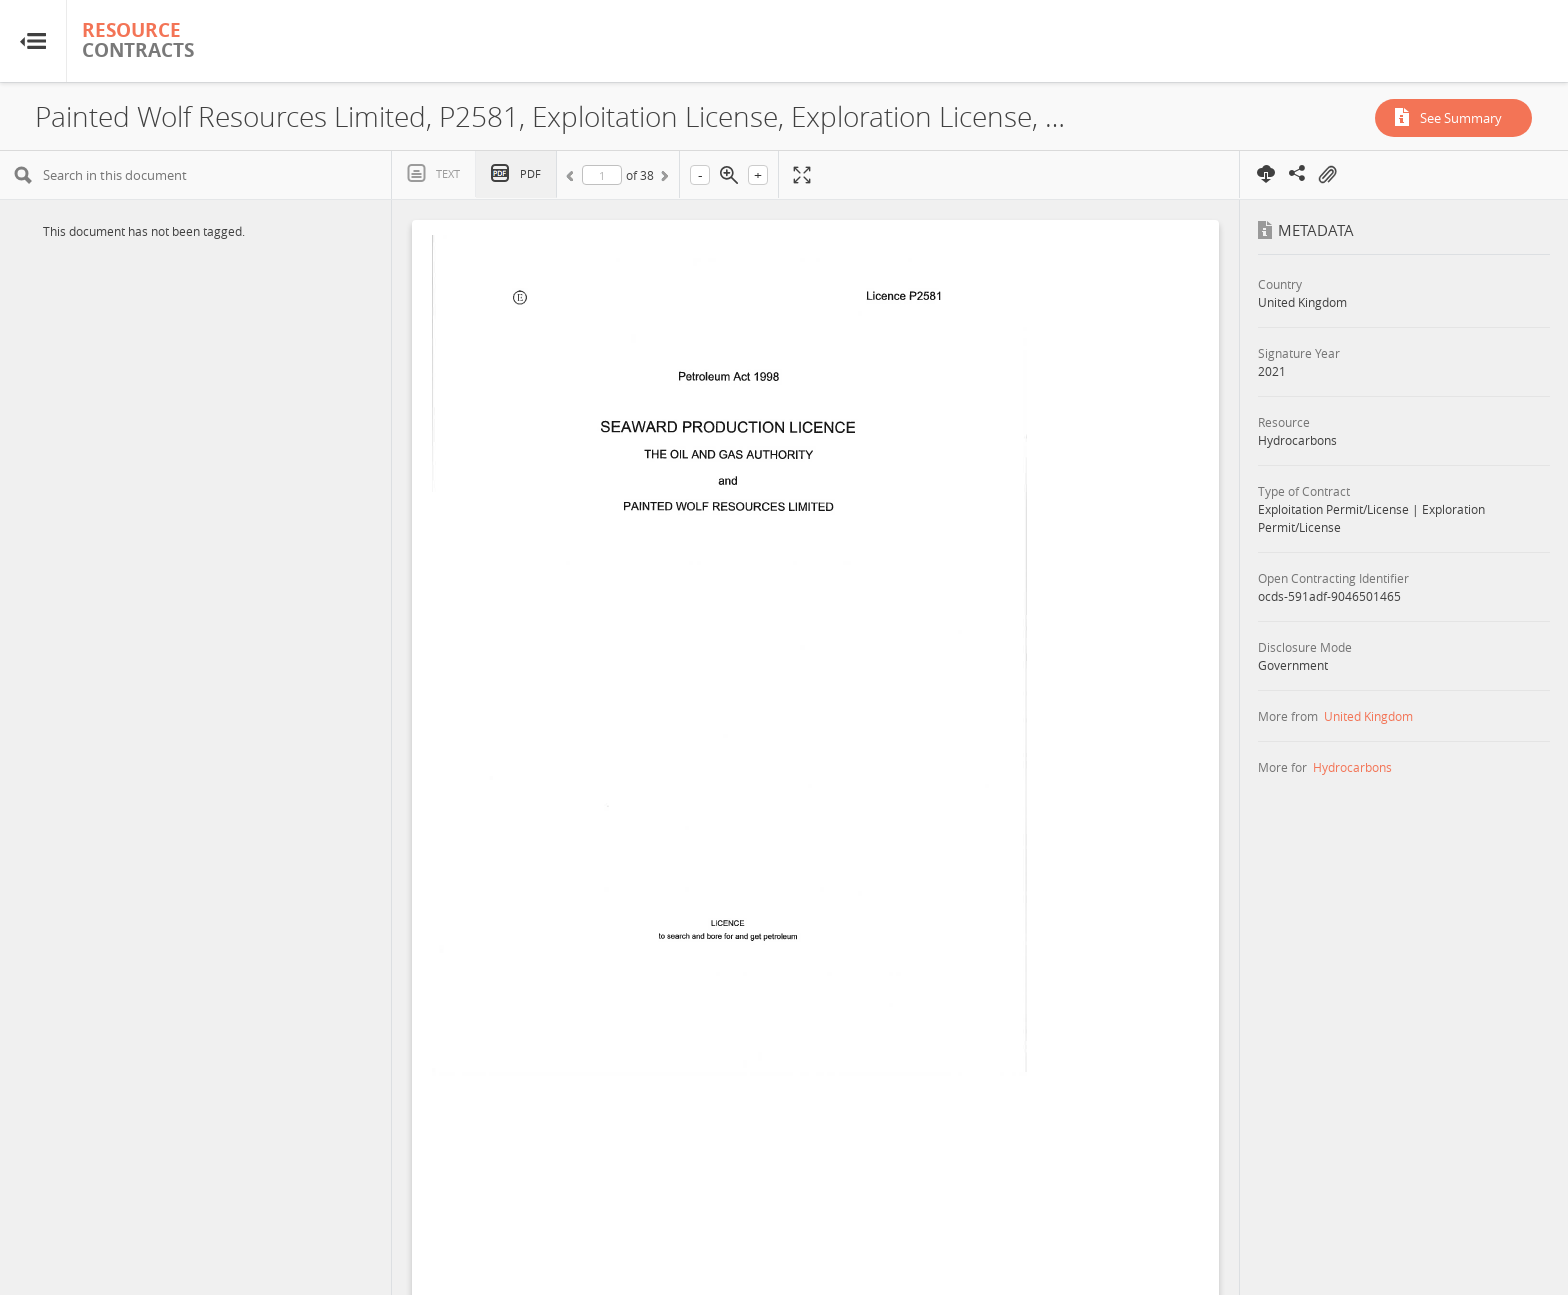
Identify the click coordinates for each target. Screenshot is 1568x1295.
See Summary (1461, 118)
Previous (573, 179)
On (1327, 175)
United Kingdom (1368, 716)
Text (448, 173)
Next (663, 179)
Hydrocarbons (1352, 767)
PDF (530, 173)
